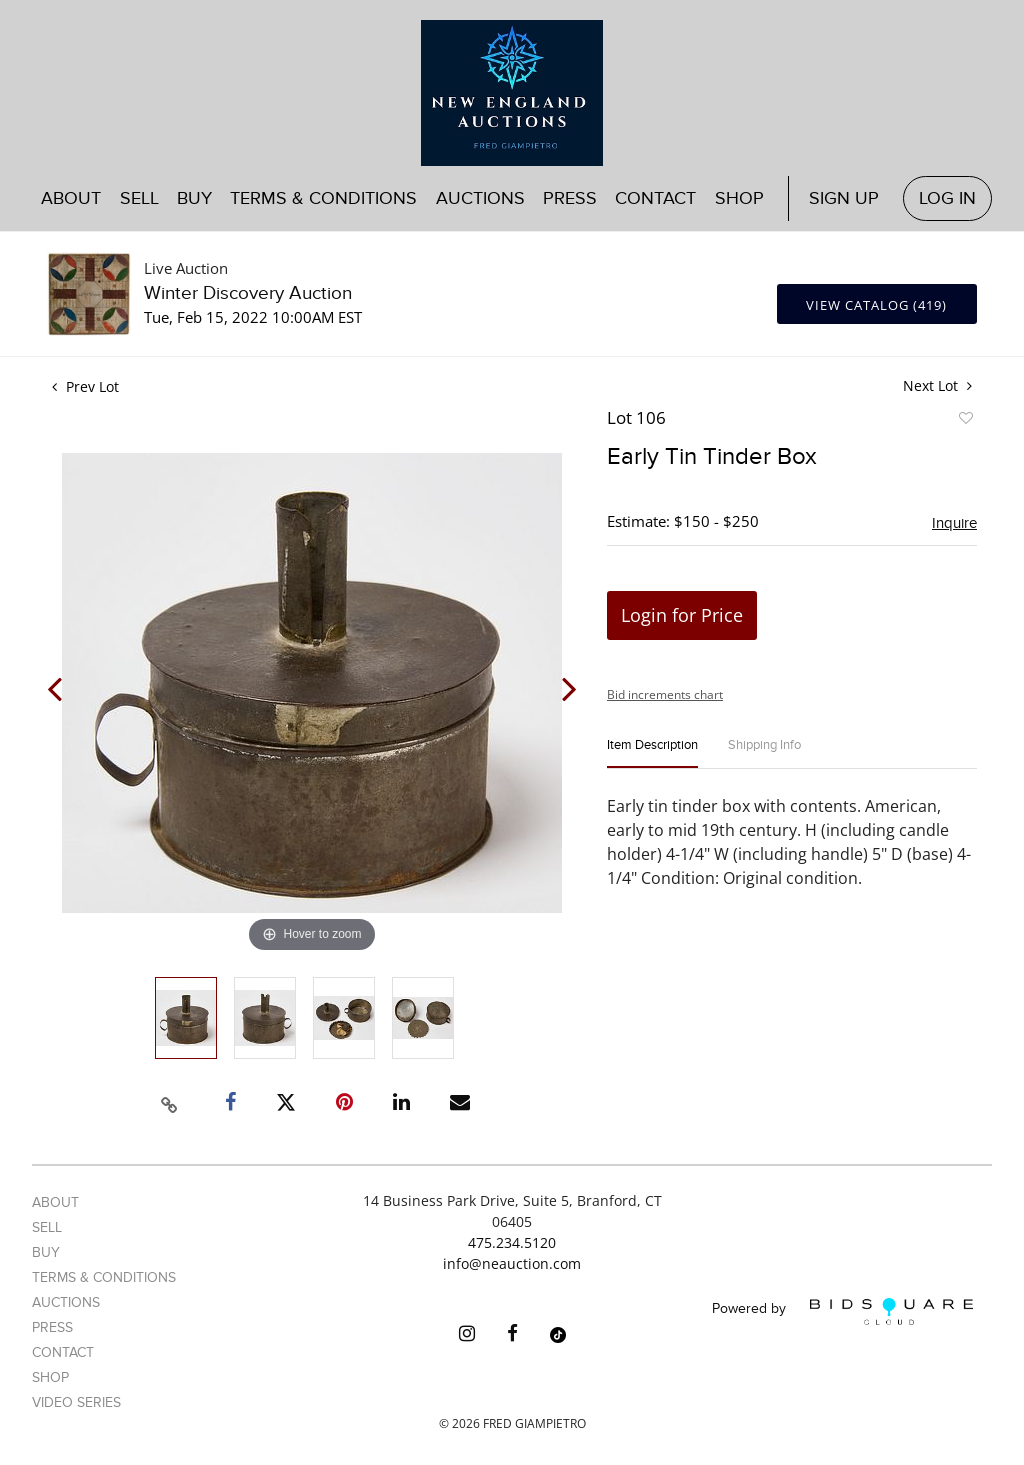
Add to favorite (965, 421)
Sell (139, 198)
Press (570, 198)
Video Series (76, 1402)
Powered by (842, 1311)
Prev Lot (85, 386)
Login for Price (682, 615)
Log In (947, 198)
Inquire (954, 523)
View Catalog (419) (876, 305)
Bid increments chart (665, 694)
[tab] (652, 753)
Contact (655, 198)
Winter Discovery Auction (248, 293)
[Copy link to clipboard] (170, 1102)
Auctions (480, 198)
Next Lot (937, 385)
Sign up (844, 198)
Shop (739, 198)
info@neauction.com (512, 1263)
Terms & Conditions (323, 198)
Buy (194, 198)
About (71, 198)
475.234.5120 (512, 1242)
